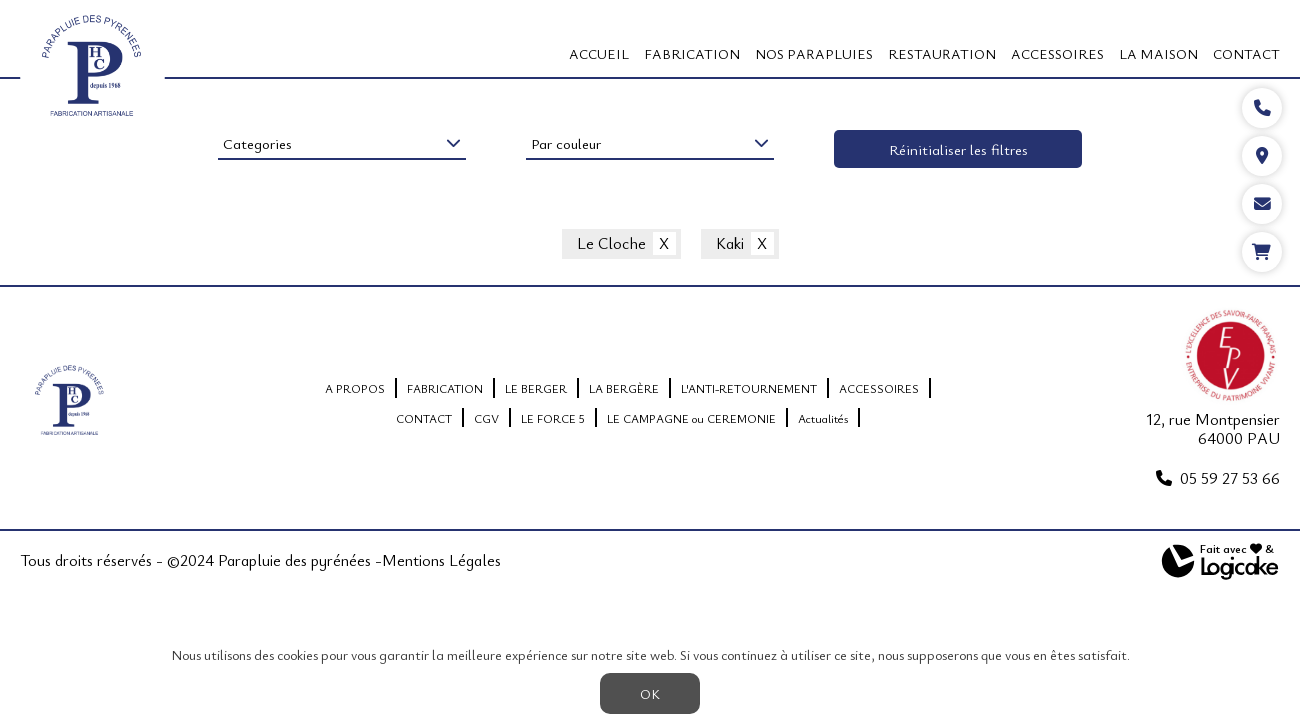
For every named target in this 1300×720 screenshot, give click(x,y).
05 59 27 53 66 (1230, 478)
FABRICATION (692, 53)
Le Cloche (611, 244)
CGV (486, 418)
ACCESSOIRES (1057, 53)
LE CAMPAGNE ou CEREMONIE (691, 418)
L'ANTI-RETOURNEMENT (749, 388)
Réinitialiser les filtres (958, 149)
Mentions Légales (441, 561)
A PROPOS (355, 388)
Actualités (823, 418)
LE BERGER (536, 388)
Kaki (730, 244)
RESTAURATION (942, 53)
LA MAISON (1158, 53)
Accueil (599, 53)
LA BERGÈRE (624, 388)
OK (650, 693)
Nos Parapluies (814, 53)
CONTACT (1246, 53)
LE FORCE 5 (553, 418)
